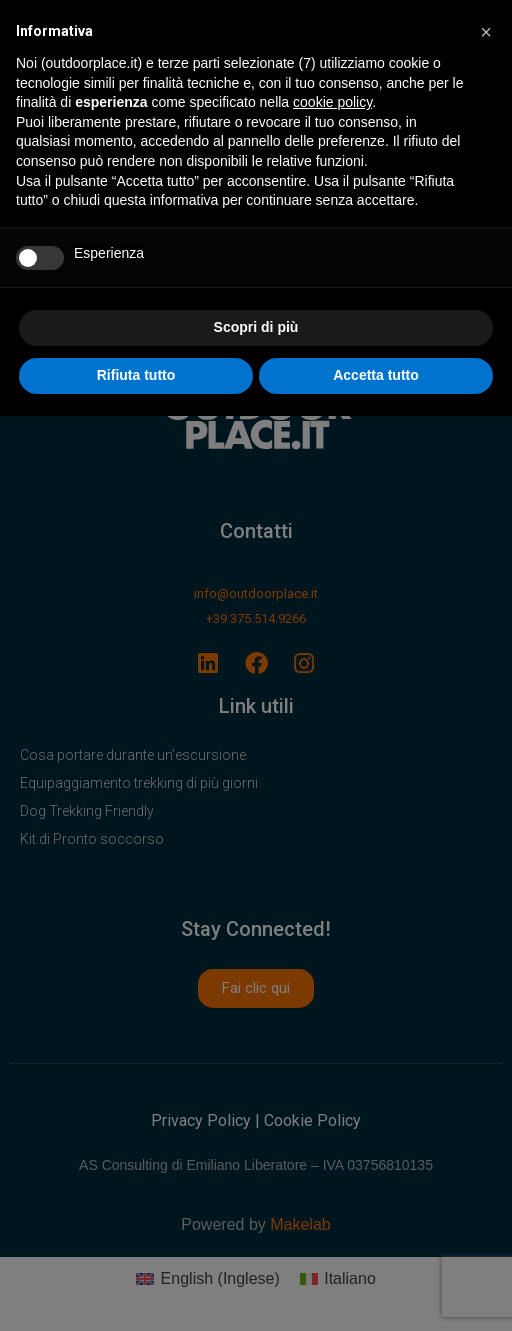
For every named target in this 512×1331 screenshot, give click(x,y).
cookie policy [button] (332, 102)
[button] (486, 32)
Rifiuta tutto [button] (136, 375)
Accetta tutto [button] (376, 375)
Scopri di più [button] (256, 327)
